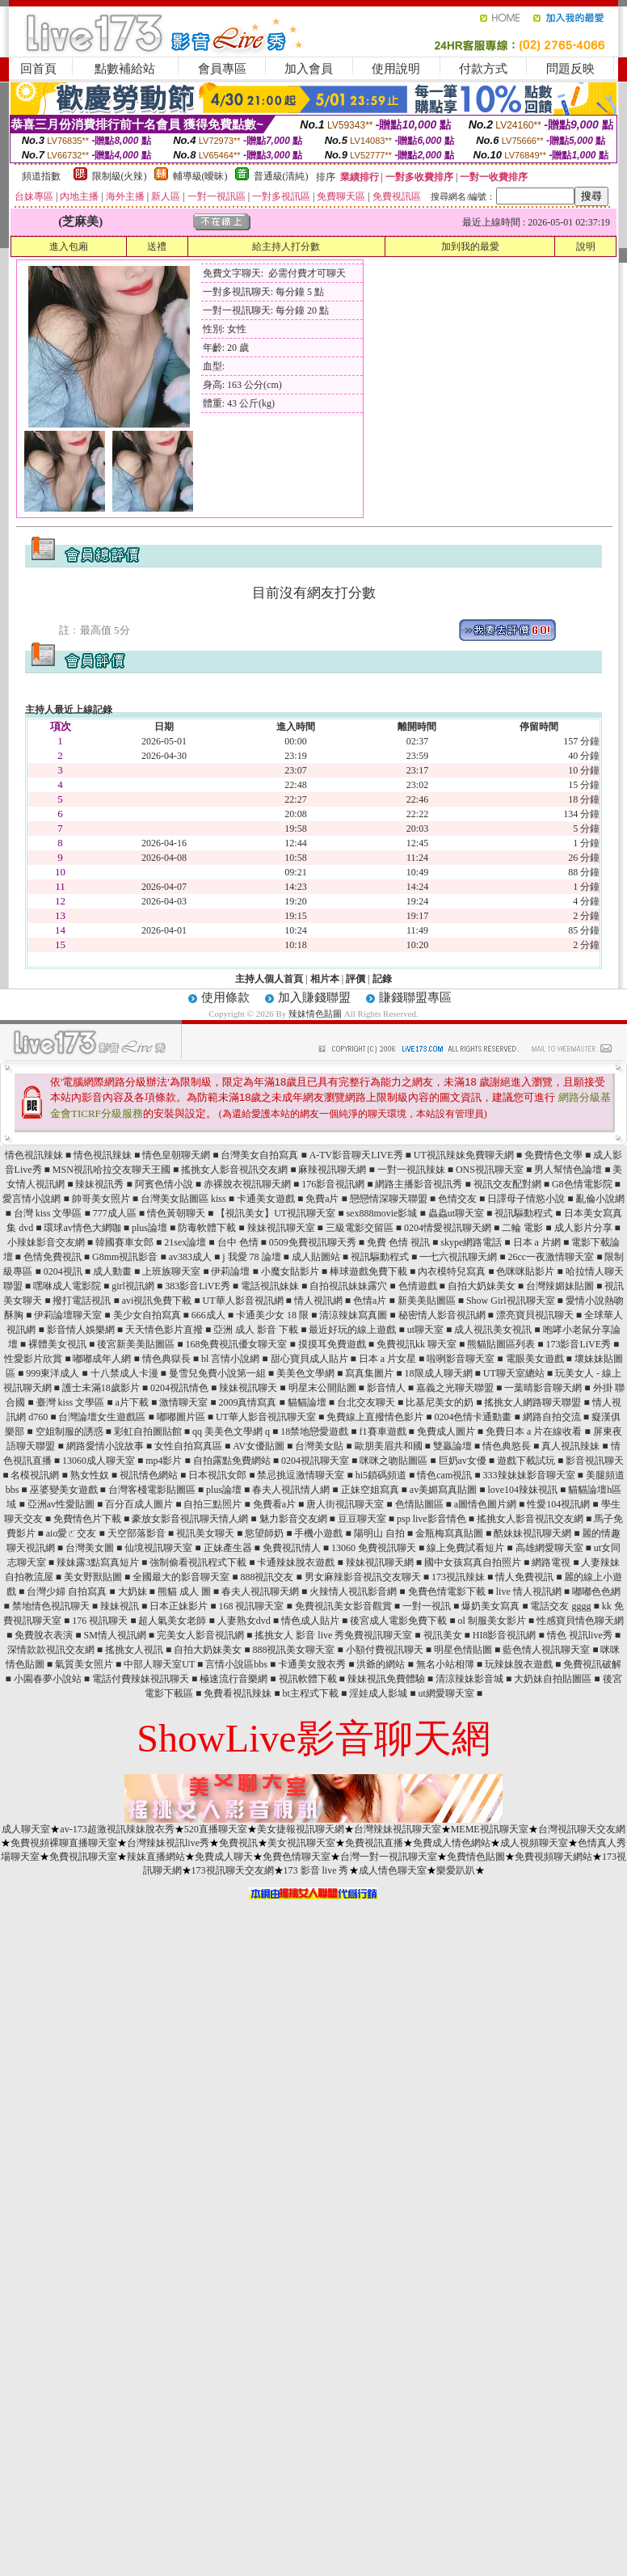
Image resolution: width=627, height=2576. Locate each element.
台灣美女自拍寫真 (259, 1155)
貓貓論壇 (307, 1402)
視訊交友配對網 (507, 1184)
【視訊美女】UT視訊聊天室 (275, 1213)
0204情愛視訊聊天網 (447, 1227)
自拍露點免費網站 (232, 1460)
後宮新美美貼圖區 (136, 1344)
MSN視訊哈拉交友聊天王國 (111, 1169)
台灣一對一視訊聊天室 (388, 1856)
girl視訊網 (133, 1286)
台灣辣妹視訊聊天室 (397, 1829)
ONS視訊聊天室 (490, 1169)
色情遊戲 (417, 1286)
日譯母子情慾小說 (526, 1198)
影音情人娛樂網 (81, 1329)
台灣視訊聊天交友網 (581, 1829)
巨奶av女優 (462, 1460)
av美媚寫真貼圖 (443, 1489)
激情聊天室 (183, 1402)
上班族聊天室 (171, 1271)
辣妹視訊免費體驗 (386, 1678)
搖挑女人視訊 (134, 1649)
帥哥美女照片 (101, 1198)
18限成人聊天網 (439, 1373)
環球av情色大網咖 (82, 1227)
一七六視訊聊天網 (458, 1257)
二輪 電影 (522, 1227)
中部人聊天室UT (159, 1664)
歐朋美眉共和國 (389, 1446)
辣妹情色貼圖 (315, 1013)
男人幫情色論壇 (568, 1169)
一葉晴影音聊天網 (543, 1387)
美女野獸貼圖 (93, 1577)
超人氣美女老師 (172, 1620)
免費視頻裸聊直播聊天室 (64, 1843)
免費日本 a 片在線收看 (534, 1431)
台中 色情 (238, 1242)
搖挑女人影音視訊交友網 (234, 1169)
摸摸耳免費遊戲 (332, 1344)
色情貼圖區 (419, 1504)
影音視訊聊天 (595, 1460)
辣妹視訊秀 (99, 1184)
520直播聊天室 (215, 1829)
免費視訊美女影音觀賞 (343, 1606)
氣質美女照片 (84, 1664)
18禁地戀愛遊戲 (314, 1431)
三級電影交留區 (359, 1227)
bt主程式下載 (311, 1693)
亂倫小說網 (600, 1198)
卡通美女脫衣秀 (312, 1664)
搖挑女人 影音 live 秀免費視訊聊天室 (333, 1635)
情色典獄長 (166, 1358)
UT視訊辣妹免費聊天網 (464, 1155)
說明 (585, 246)
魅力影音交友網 (293, 1518)
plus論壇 (149, 1227)
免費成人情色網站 (451, 1843)
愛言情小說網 (31, 1198)
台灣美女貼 (319, 1446)
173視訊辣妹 (458, 1577)
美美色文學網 (305, 1373)
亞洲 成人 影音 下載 (255, 1329)
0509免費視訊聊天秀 (312, 1242)
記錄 (382, 978)
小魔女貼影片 (290, 1271)
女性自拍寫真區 (188, 1446)
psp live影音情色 (431, 1518)
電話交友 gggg (560, 1606)
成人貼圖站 (316, 1257)
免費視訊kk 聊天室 (417, 1344)
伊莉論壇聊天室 (68, 1315)
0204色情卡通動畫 (472, 1417)
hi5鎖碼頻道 (381, 1475)
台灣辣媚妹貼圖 (560, 1286)
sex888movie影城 (381, 1213)
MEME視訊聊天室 (489, 1829)
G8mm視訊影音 (125, 1257)
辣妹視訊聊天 (248, 1387)
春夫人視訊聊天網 (260, 1591)
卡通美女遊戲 (266, 1198)
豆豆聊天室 (362, 1518)
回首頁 (38, 68)
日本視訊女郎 (217, 1475)
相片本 (324, 978)
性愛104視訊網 (558, 1504)
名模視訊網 (35, 1475)
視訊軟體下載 (308, 1678)
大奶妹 (132, 1591)
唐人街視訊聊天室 (345, 1504)
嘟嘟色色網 (596, 1591)
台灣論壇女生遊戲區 (101, 1417)
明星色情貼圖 (463, 1649)
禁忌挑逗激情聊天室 (300, 1475)
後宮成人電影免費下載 (398, 1620)
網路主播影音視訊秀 (418, 1184)
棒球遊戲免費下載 (368, 1271)
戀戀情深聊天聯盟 (388, 1198)
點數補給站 (125, 68)
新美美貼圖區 (427, 1300)
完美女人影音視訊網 (200, 1635)
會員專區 (222, 68)
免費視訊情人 (292, 1548)
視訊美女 (442, 1635)
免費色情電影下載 (447, 1591)
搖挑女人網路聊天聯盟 (532, 1402)
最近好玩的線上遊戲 (352, 1329)
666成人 (208, 1315)
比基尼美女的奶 (439, 1402)
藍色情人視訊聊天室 (546, 1649)
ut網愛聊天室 (445, 1693)
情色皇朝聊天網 (176, 1155)
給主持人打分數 (286, 246)
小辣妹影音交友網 (46, 1242)
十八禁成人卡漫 (124, 1373)
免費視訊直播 (374, 1843)
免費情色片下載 (87, 1518)
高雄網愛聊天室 (549, 1548)
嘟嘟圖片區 (181, 1417)
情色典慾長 (506, 1446)
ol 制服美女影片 (491, 1620)
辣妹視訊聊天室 (281, 1227)
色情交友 (457, 1198)
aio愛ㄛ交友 (71, 1533)
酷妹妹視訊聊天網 (532, 1533)
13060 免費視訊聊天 (373, 1548)
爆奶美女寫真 (490, 1606)
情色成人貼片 (310, 1620)
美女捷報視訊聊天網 (300, 1829)
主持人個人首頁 (269, 978)
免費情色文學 (553, 1155)
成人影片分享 (583, 1227)
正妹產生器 (228, 1548)
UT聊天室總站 (514, 1373)
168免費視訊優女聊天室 (236, 1344)
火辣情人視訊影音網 (353, 1591)
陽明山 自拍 (379, 1533)
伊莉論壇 (230, 1271)
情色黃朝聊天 (176, 1213)
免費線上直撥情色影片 (374, 1417)
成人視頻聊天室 (534, 1843)
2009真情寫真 (247, 1402)
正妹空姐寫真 (370, 1489)
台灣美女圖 (89, 1548)
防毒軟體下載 (207, 1227)
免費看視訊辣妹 (237, 1693)
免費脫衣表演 (44, 1635)
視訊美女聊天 (205, 1533)
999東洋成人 (52, 1373)
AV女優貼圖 (258, 1446)
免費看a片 (274, 1504)
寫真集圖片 (369, 1373)
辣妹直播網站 (156, 1856)
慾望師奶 (264, 1533)
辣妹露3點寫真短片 (98, 1562)
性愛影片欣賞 (33, 1358)
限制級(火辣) (119, 176)
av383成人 (190, 1257)
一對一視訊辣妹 (411, 1169)
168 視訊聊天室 (251, 1606)
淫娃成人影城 (378, 1693)
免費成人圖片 (446, 1431)
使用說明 (396, 68)
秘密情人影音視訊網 (442, 1315)
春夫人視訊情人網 (291, 1489)
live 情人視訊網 (529, 1591)
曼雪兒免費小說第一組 (217, 1373)
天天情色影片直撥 (164, 1329)
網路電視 (551, 1562)
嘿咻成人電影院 (67, 1286)
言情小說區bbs (236, 1664)
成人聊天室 (26, 1829)
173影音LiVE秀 (578, 1344)
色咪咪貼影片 (525, 1271)
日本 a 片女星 (387, 1358)
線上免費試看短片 (465, 1548)
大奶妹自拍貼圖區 (552, 1678)
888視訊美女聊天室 (293, 1649)
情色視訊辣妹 (34, 1155)
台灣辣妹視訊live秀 (168, 1843)
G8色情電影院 (582, 1184)
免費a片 (322, 1198)
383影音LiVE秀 (197, 1286)
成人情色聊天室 (393, 1870)
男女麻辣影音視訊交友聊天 (363, 1577)
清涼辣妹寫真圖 (353, 1315)
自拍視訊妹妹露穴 (348, 1286)
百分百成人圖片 (139, 1504)
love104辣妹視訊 (522, 1489)
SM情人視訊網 (114, 1635)
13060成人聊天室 (98, 1460)
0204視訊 (63, 1271)
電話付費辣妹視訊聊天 (140, 1678)
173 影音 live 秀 (316, 1870)
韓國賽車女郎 (124, 1242)
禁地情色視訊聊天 (51, 1606)
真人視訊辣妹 (570, 1446)
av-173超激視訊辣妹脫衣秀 (117, 1829)
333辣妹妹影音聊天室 (529, 1475)
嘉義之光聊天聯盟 (455, 1387)
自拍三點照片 (212, 1504)
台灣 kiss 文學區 (48, 1213)
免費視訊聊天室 (83, 1856)
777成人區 (115, 1213)
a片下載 (132, 1402)
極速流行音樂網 (233, 1678)
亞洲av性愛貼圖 (61, 1504)
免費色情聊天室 (296, 1856)
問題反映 (570, 68)
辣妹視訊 (119, 1606)
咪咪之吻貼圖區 (393, 1460)
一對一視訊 (426, 1606)
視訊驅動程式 (523, 1213)
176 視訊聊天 (100, 1620)
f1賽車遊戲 (383, 1431)
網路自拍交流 (552, 1417)
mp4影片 (163, 1460)
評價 (355, 978)
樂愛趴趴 (455, 1870)
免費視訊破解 (592, 1664)
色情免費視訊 (52, 1257)
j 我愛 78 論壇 (251, 1257)
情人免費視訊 (524, 1577)
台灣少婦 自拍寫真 (67, 1591)
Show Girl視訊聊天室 (510, 1300)
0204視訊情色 (179, 1387)
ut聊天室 (425, 1329)
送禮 (156, 246)
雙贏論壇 (452, 1446)
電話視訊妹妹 (270, 1286)
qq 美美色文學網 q (231, 1431)
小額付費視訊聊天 (384, 1649)
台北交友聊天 (366, 1402)
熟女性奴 (89, 1475)
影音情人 (386, 1387)
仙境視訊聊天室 (158, 1548)
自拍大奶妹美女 (481, 1286)
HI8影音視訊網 (505, 1635)
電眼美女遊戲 (535, 1358)
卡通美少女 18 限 (272, 1315)
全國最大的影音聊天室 (181, 1577)
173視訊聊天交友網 (232, 1870)
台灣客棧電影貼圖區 (152, 1489)
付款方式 (483, 68)
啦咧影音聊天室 (460, 1358)
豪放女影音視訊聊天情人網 (190, 1518)
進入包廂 (68, 246)
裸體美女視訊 (57, 1344)
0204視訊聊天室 (315, 1460)
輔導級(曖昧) (200, 176)
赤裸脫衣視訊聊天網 (247, 1184)
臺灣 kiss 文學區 (70, 1402)
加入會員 (308, 68)
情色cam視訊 (444, 1475)
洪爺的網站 (380, 1664)
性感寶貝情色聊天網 (580, 1620)
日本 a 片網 (537, 1242)
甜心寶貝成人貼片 (309, 1358)
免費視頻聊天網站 (553, 1856)
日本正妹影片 (178, 1606)
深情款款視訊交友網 (51, 1649)
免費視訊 (238, 1843)
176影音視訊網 (332, 1184)
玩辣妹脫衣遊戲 (519, 1664)
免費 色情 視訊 (398, 1242)
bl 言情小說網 (230, 1358)
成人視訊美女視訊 (493, 1329)
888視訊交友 (266, 1577)
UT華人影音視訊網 (243, 1300)
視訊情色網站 (149, 1475)
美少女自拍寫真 (147, 1315)
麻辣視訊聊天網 (332, 1169)
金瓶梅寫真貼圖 (449, 1533)
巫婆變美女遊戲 (64, 1489)
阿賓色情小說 (164, 1184)
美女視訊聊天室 (301, 1843)
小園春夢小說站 (48, 1678)
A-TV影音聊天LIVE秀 (356, 1155)
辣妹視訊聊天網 (380, 1562)
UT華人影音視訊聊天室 (266, 1417)
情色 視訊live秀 (579, 1635)
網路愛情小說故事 (105, 1446)
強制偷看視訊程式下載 (197, 1562)
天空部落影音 (136, 1533)
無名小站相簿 (445, 1664)
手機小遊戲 (318, 1533)
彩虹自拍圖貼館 (148, 1431)
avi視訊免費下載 (157, 1300)
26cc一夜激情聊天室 (551, 1257)
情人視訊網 (318, 1300)
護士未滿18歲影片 (101, 1387)
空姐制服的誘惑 (69, 1431)
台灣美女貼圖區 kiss (183, 1198)
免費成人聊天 (224, 1856)
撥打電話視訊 (82, 1300)
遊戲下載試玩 (526, 1460)
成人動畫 (112, 1271)
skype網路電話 (471, 1242)
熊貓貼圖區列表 (501, 1344)
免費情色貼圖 (476, 1856)
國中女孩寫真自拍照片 (472, 1562)
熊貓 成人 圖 (184, 1591)
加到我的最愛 (470, 246)
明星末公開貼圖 (322, 1387)
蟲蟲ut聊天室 (456, 1213)
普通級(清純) (281, 176)
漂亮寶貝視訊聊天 (535, 1315)
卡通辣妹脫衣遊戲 (296, 1562)
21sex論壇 (185, 1242)
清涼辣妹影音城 (469, 1678)
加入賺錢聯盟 (314, 997)
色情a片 (369, 1300)
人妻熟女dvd (244, 1620)
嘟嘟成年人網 (102, 1358)
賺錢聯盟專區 (415, 997)
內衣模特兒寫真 (452, 1271)
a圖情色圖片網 (485, 1504)
